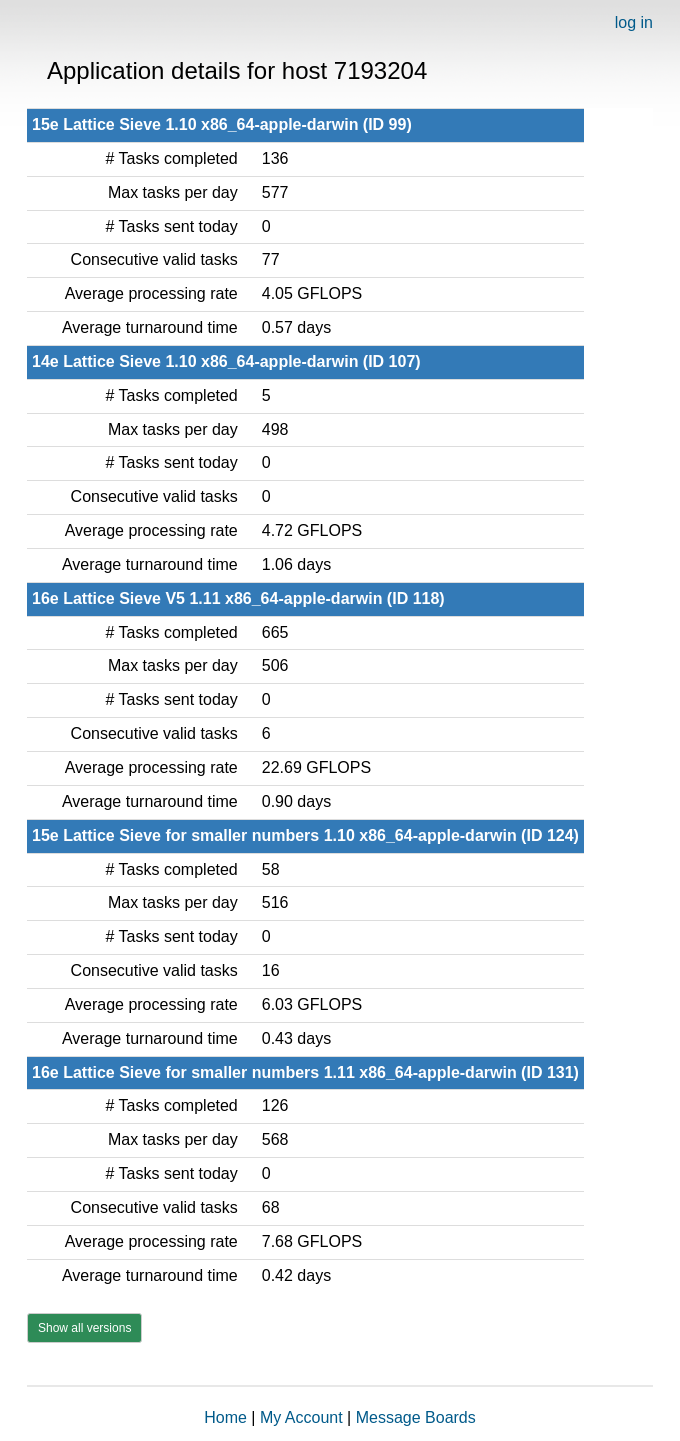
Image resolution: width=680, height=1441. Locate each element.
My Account (301, 1417)
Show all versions (84, 1328)
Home (225, 1417)
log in (634, 22)
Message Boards (416, 1417)
